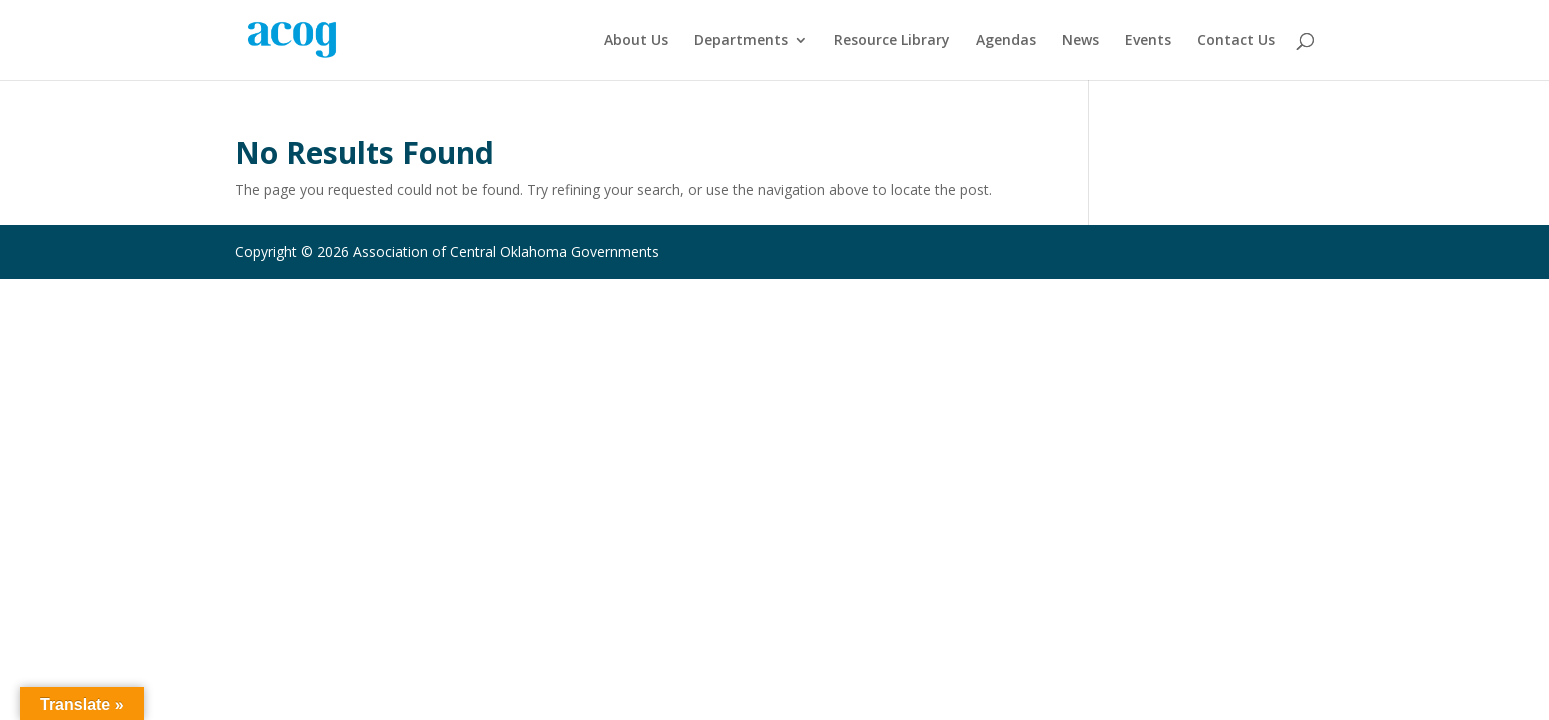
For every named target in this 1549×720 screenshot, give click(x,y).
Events (1148, 41)
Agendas (1006, 41)
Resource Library (892, 41)
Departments (741, 41)
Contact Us (1236, 41)
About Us (636, 41)
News (1080, 41)
